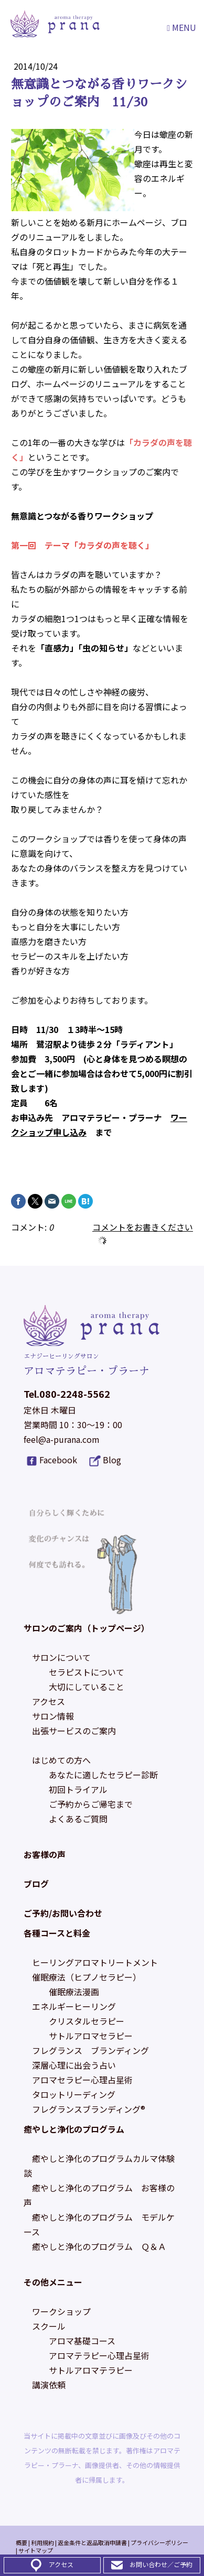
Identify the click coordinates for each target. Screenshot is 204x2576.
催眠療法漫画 (74, 1991)
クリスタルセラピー (86, 2021)
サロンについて (61, 1657)
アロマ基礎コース (82, 2340)
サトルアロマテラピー (91, 2370)
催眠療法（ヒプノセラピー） (86, 1977)
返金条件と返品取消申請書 (92, 2542)
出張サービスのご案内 (74, 1730)
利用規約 (42, 2542)
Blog (112, 1459)
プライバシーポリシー (159, 2542)
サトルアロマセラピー (91, 2035)
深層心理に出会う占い (74, 2065)
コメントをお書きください (142, 1227)
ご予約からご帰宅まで (91, 1804)
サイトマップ (35, 2550)
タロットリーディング (73, 2094)
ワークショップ (61, 2311)
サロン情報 (53, 1716)
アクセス (48, 1701)
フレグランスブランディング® (88, 2109)
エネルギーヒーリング (74, 2006)
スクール (49, 2326)
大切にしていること (86, 1686)
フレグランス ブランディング (90, 2050)
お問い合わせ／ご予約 (161, 2564)
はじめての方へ (61, 1760)
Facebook (58, 1459)
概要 (21, 2542)
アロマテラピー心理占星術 (99, 2355)
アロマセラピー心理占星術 (82, 2079)
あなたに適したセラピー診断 (103, 1774)
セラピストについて (86, 1672)
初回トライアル (78, 1789)
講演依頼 (49, 2384)
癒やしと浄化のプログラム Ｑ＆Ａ (99, 2246)
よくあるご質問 (78, 1818)
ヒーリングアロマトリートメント (95, 1962)
